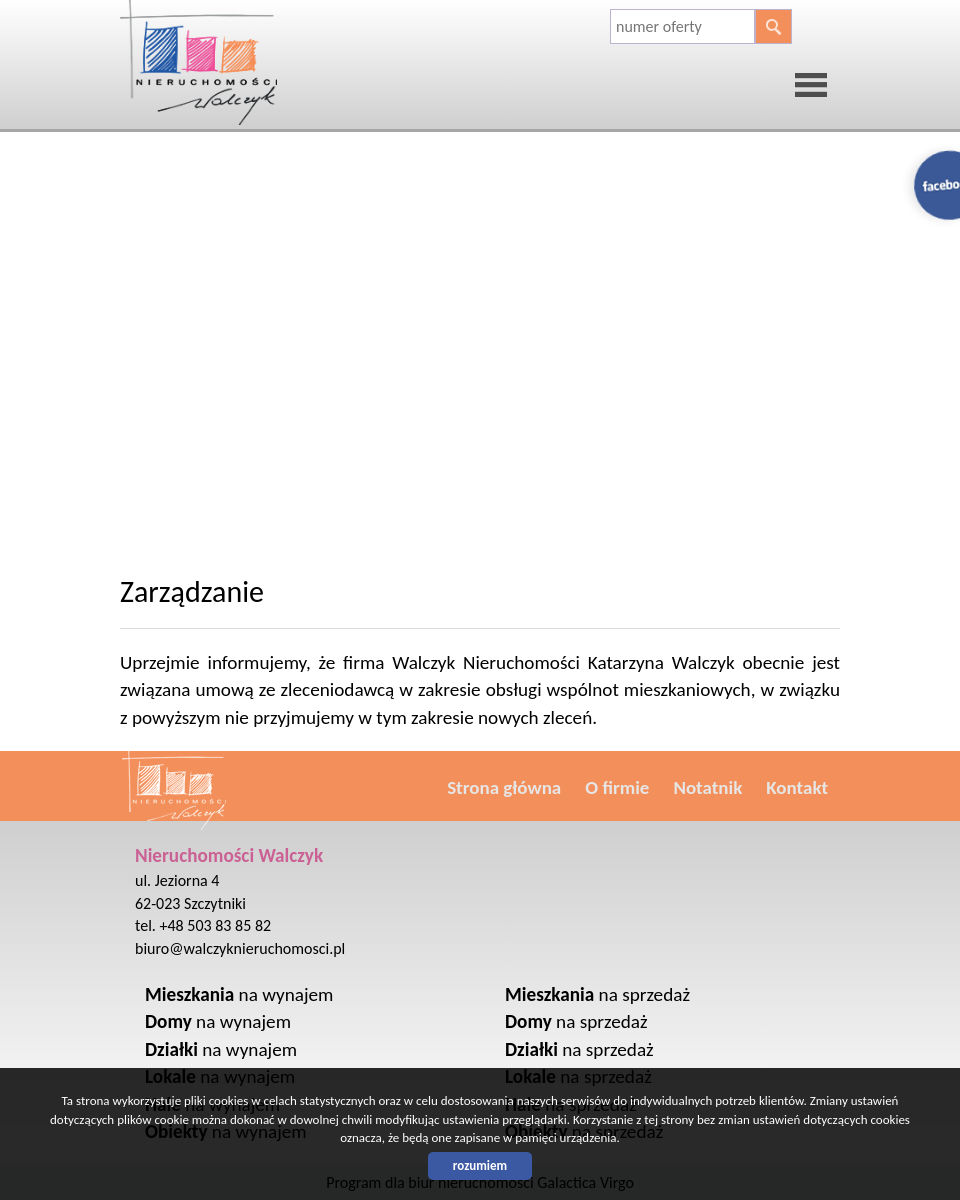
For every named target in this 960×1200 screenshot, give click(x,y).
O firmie (617, 787)
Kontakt (797, 787)
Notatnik (707, 787)
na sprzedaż (597, 994)
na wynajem (239, 994)
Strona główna (504, 787)
